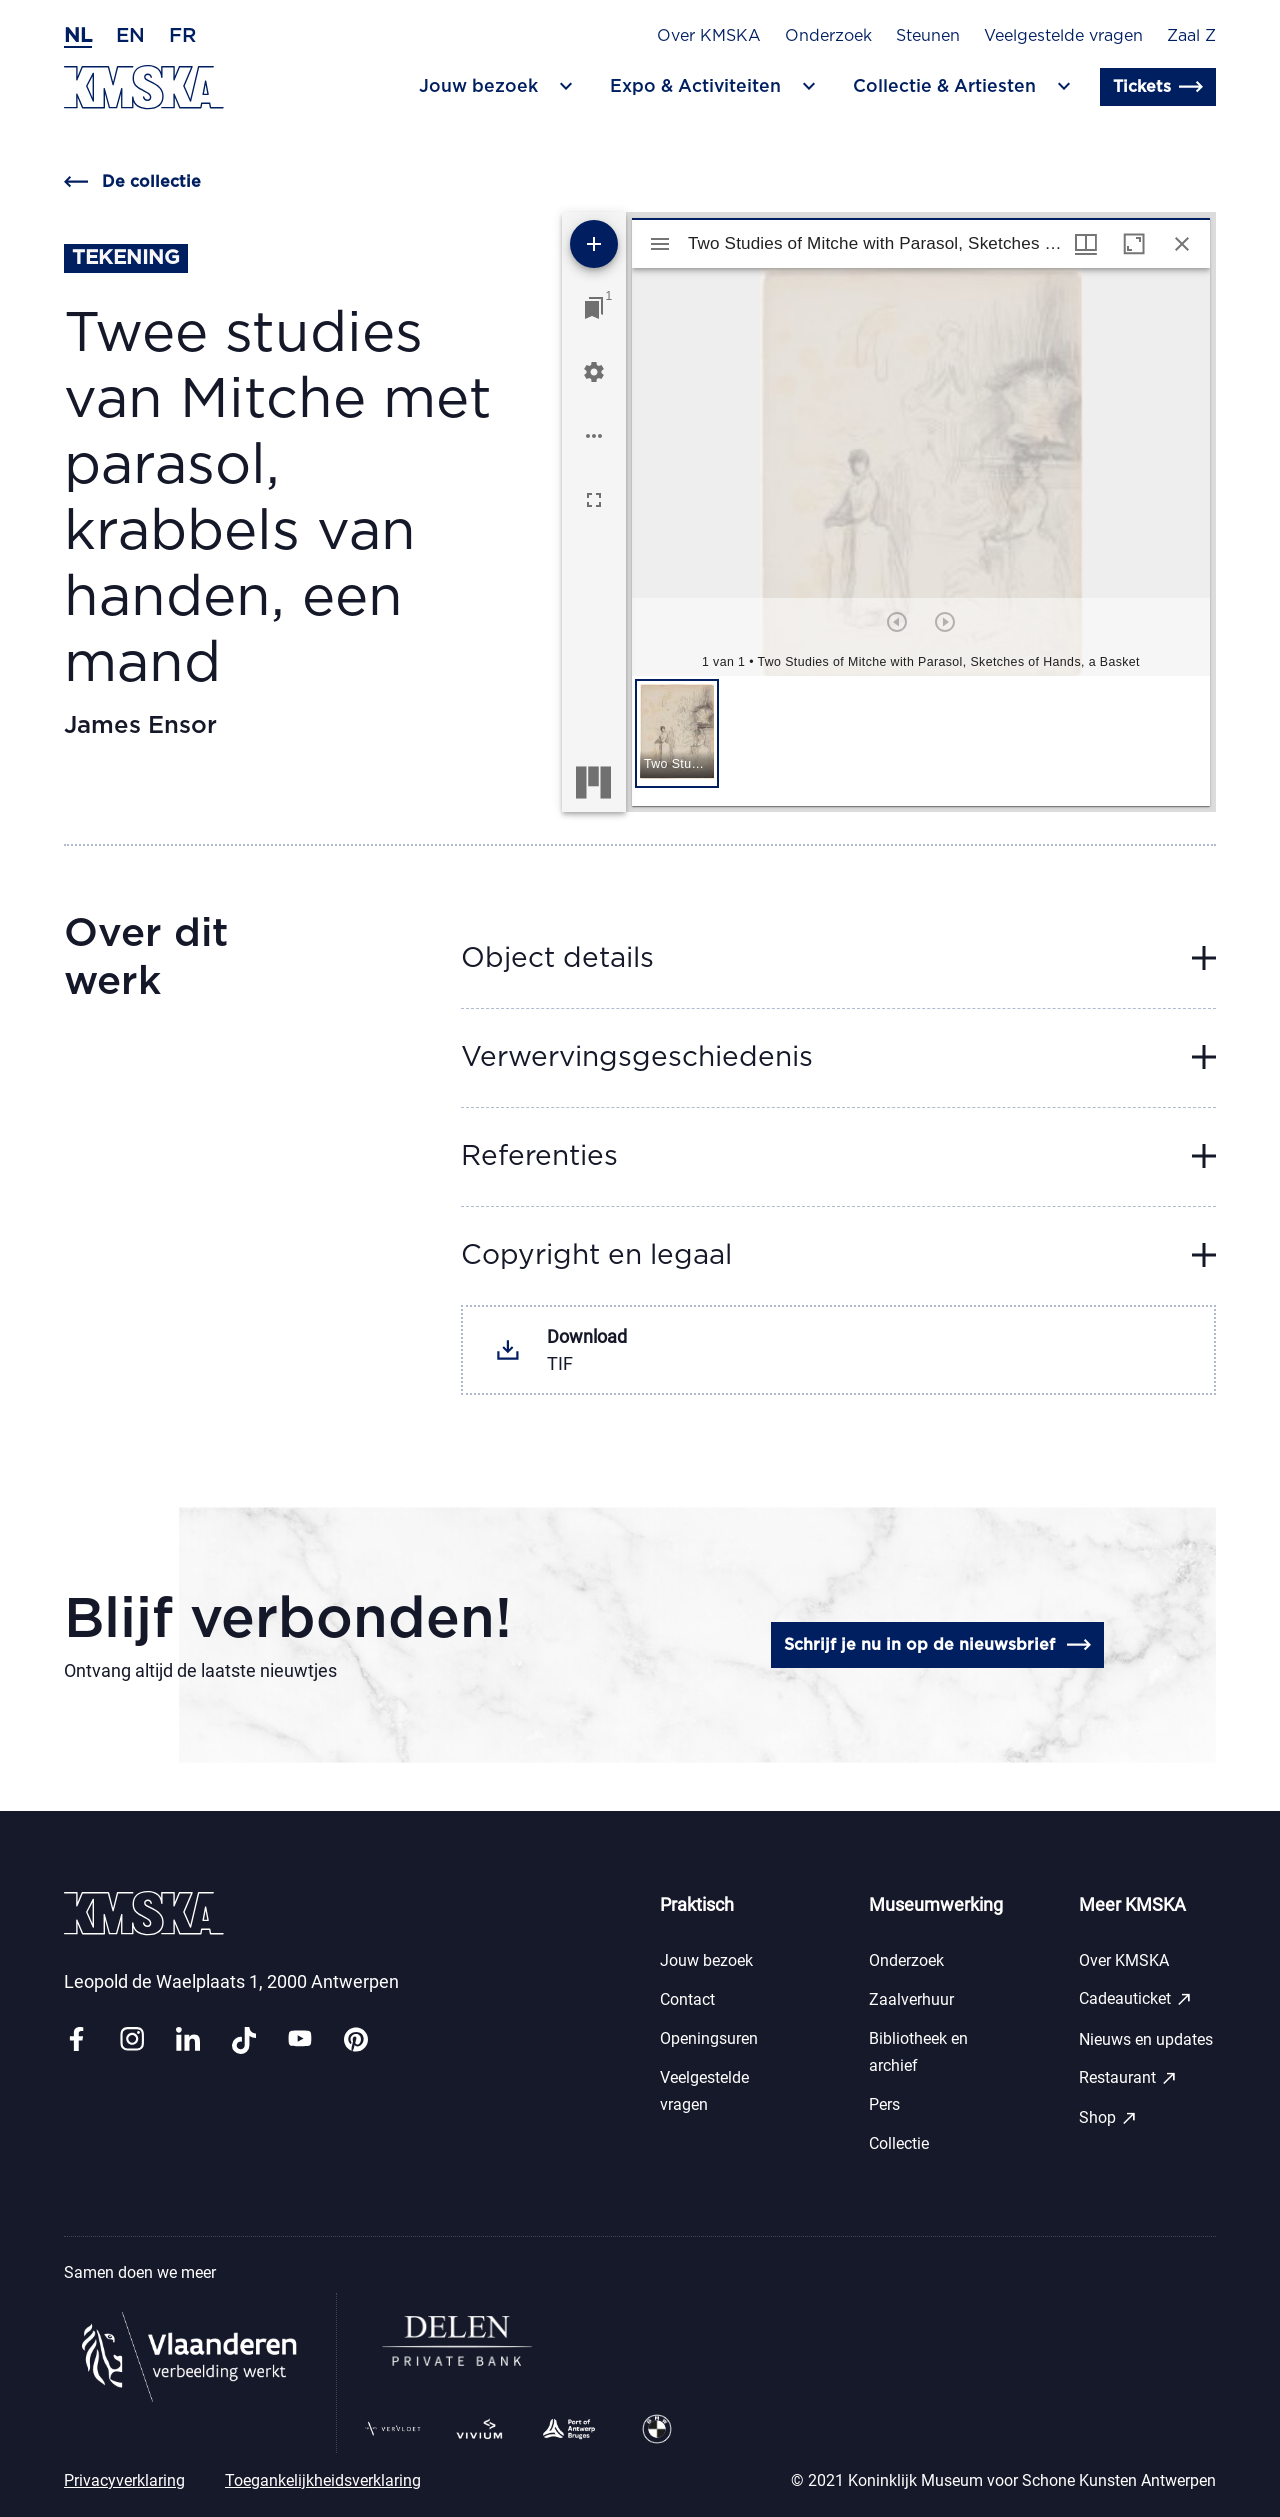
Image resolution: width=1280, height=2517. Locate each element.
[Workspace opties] (594, 436)
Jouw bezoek (706, 1960)
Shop (1108, 2118)
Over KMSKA (709, 36)
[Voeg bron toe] (594, 244)
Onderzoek (828, 36)
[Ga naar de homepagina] (144, 87)
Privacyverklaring (124, 2480)
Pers (884, 2104)
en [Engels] (130, 36)
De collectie (132, 182)
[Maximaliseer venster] (1134, 244)
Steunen (928, 36)
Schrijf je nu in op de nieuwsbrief (937, 1645)
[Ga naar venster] (594, 308)
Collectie (899, 2143)
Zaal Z (1191, 36)
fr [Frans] (182, 36)
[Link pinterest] (356, 2040)
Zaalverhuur (911, 1999)
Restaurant (1128, 2078)
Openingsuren (709, 2038)
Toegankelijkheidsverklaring (323, 2480)
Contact (687, 1999)
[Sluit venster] (1182, 244)
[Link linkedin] (188, 2040)
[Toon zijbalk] (660, 244)
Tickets (1158, 87)
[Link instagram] (132, 2040)
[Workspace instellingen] (594, 372)
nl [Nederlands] (78, 36)
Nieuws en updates (1146, 2039)
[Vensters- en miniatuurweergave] (1086, 244)
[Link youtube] (300, 2040)
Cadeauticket (1136, 1999)
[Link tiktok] (244, 2040)
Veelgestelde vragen (1063, 36)
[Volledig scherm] (594, 500)
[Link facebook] (76, 2040)
